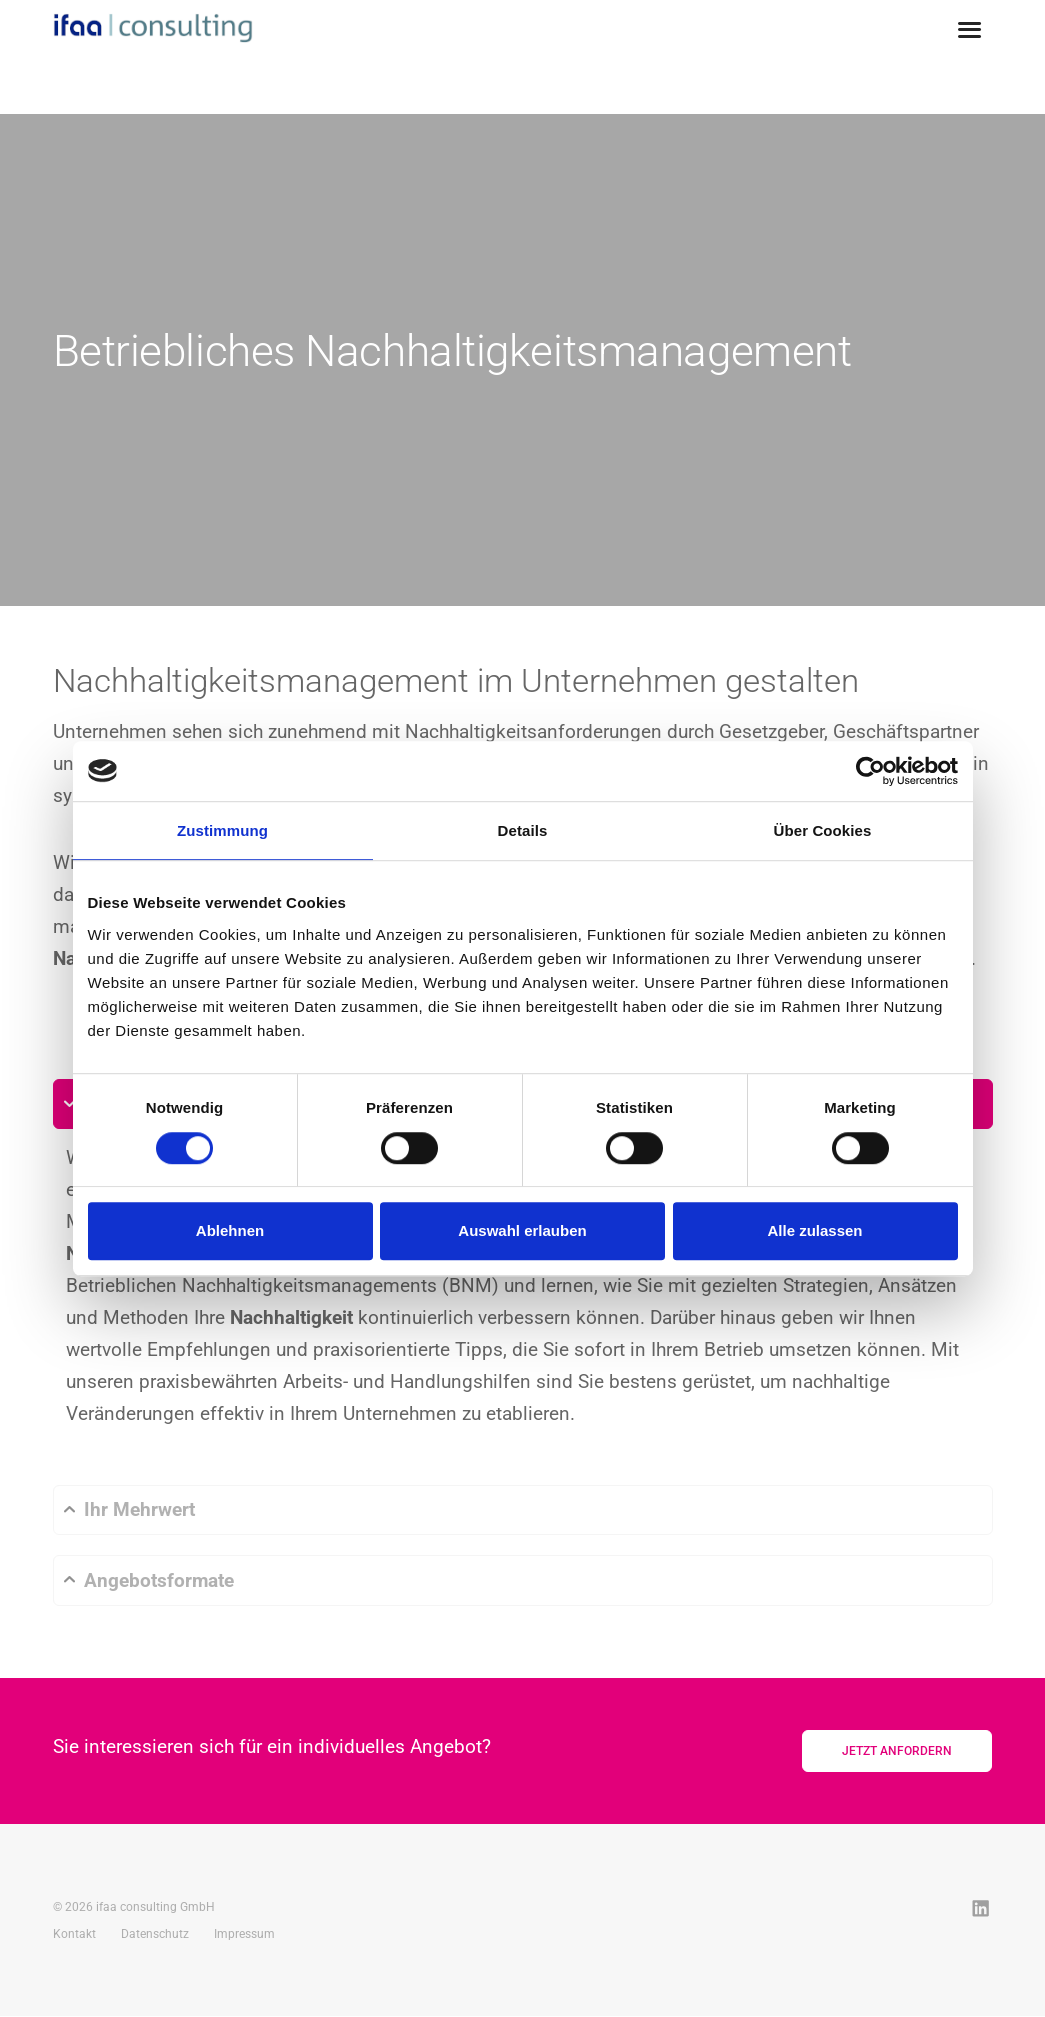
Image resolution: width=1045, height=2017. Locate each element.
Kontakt (74, 1935)
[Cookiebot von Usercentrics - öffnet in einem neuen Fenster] (870, 771)
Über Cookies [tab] (823, 830)
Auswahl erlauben (522, 1230)
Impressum (244, 1935)
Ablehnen (230, 1230)
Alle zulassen (814, 1230)
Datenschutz (155, 1935)
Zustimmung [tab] (222, 830)
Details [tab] (523, 830)
